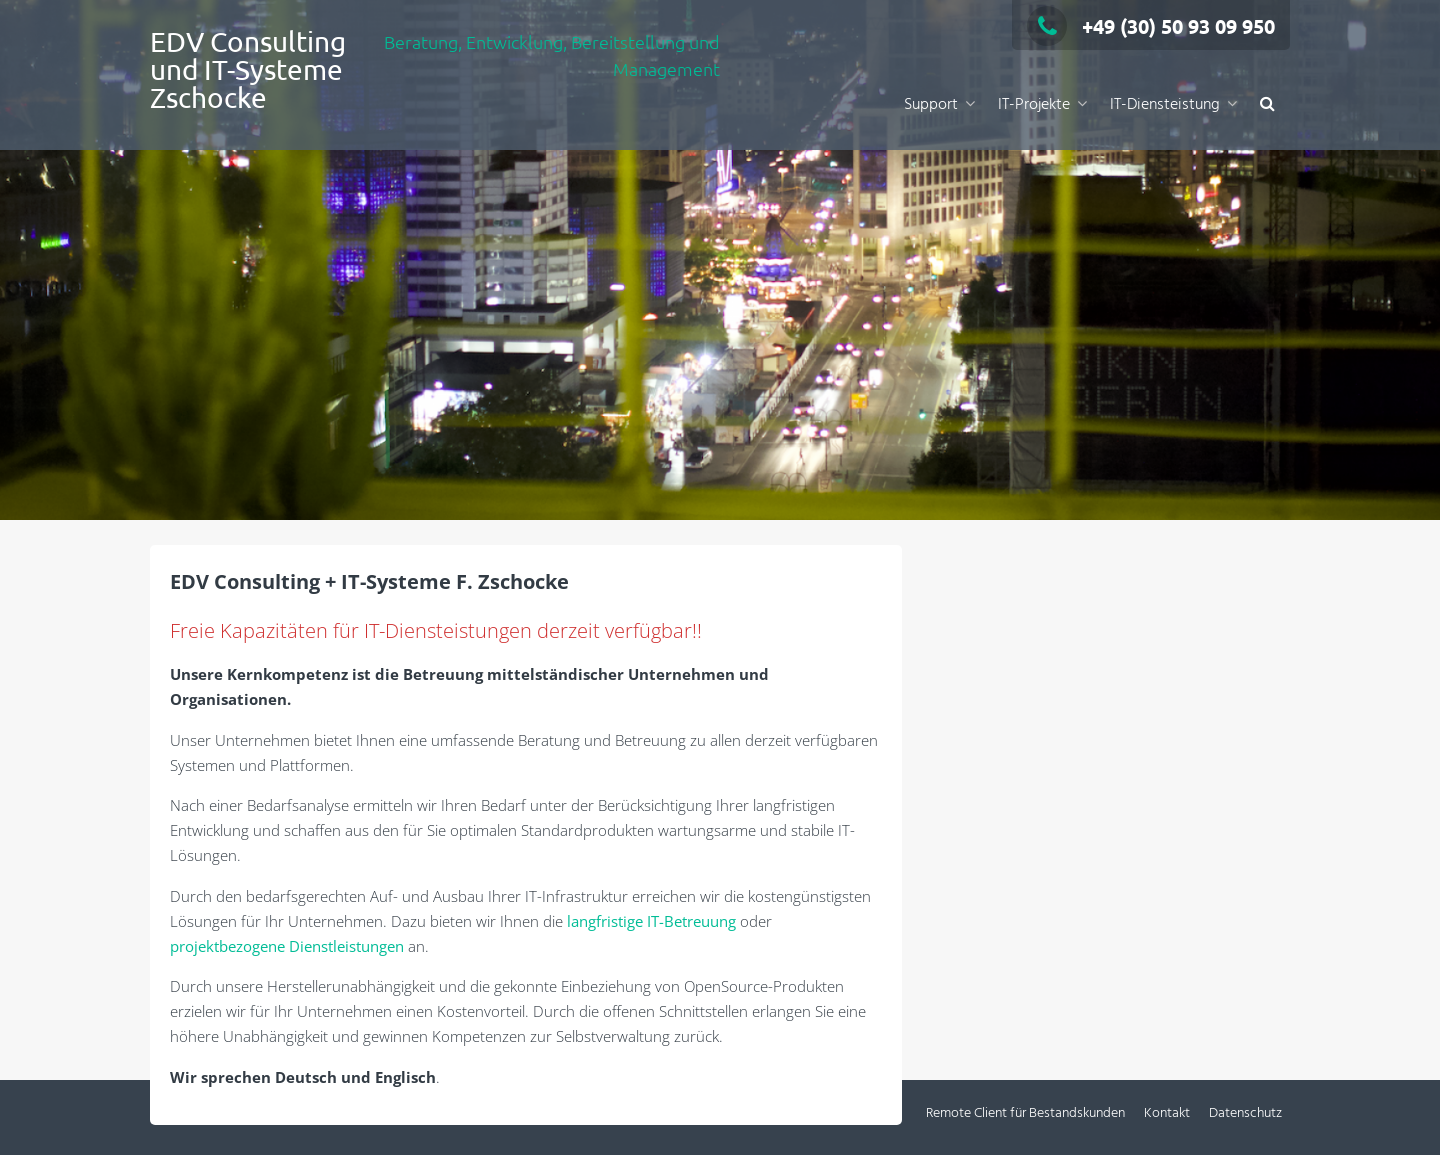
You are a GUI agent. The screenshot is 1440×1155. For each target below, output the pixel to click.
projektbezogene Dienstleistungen (287, 946)
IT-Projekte (1034, 105)
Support (931, 105)
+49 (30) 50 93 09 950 (1151, 26)
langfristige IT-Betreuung (651, 921)
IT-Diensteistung (1165, 105)
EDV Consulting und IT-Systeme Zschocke (248, 69)
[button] (1267, 105)
